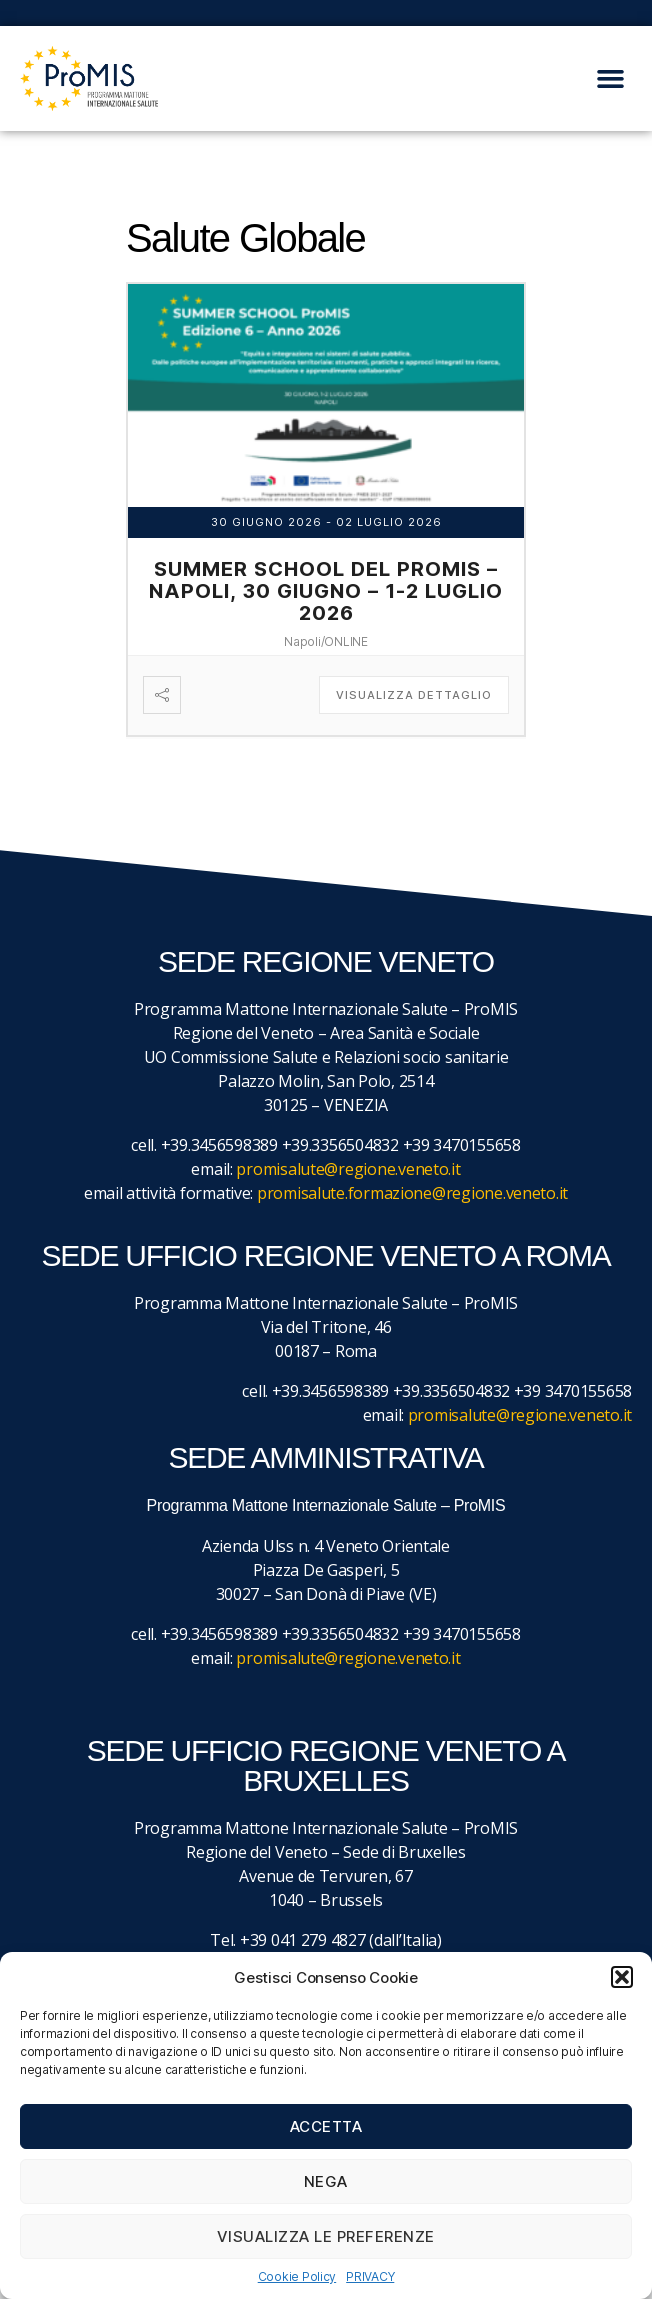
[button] (622, 1977)
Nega (326, 2181)
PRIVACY (370, 2276)
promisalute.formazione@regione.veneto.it (412, 1193)
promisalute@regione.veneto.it (348, 1169)
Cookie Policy (297, 2276)
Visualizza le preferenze (326, 2236)
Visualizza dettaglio (414, 695)
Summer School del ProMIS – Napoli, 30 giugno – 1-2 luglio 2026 (326, 591)
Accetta (326, 2126)
